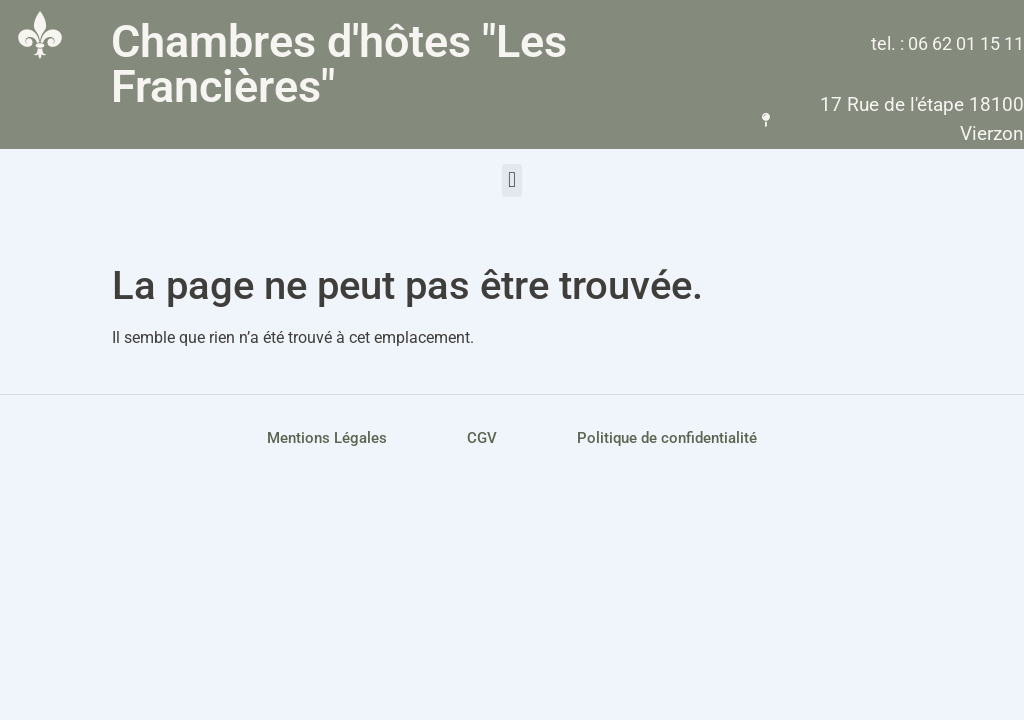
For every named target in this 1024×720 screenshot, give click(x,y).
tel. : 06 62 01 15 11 (947, 43)
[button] (511, 180)
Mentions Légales (327, 438)
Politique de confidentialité (667, 438)
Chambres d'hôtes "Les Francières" (339, 64)
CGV (482, 438)
